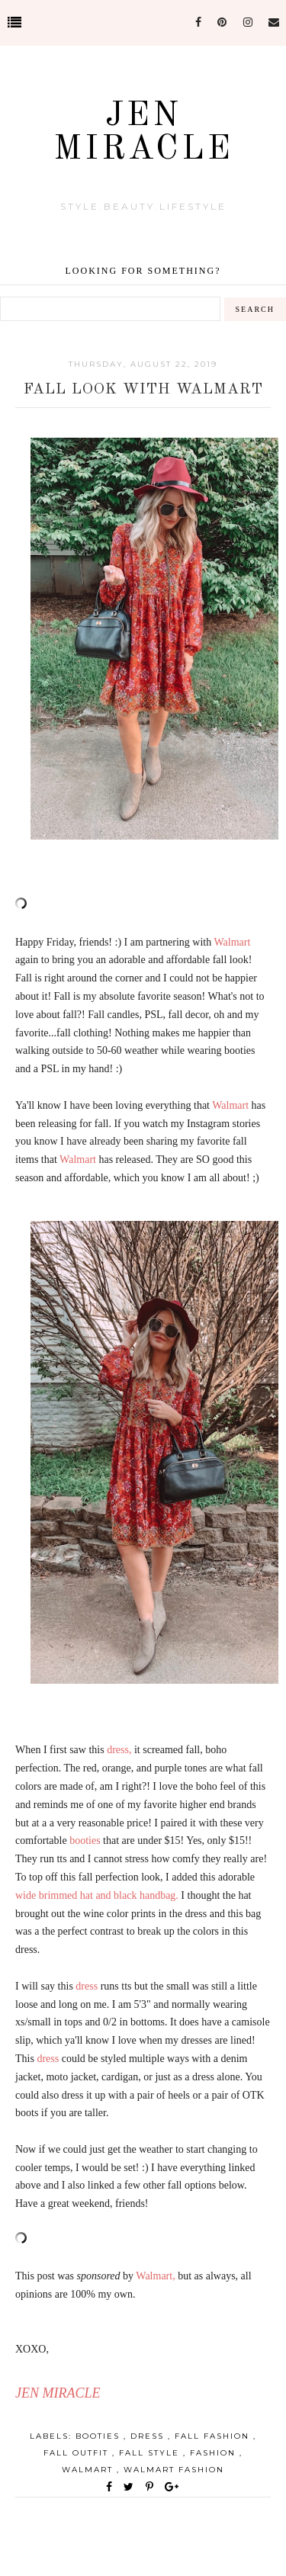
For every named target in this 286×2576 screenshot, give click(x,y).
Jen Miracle (143, 132)
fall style (151, 2453)
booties (100, 2436)
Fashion (214, 2453)
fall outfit (77, 2453)
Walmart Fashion (174, 2470)
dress (149, 2436)
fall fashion (214, 2436)
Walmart (89, 2470)
